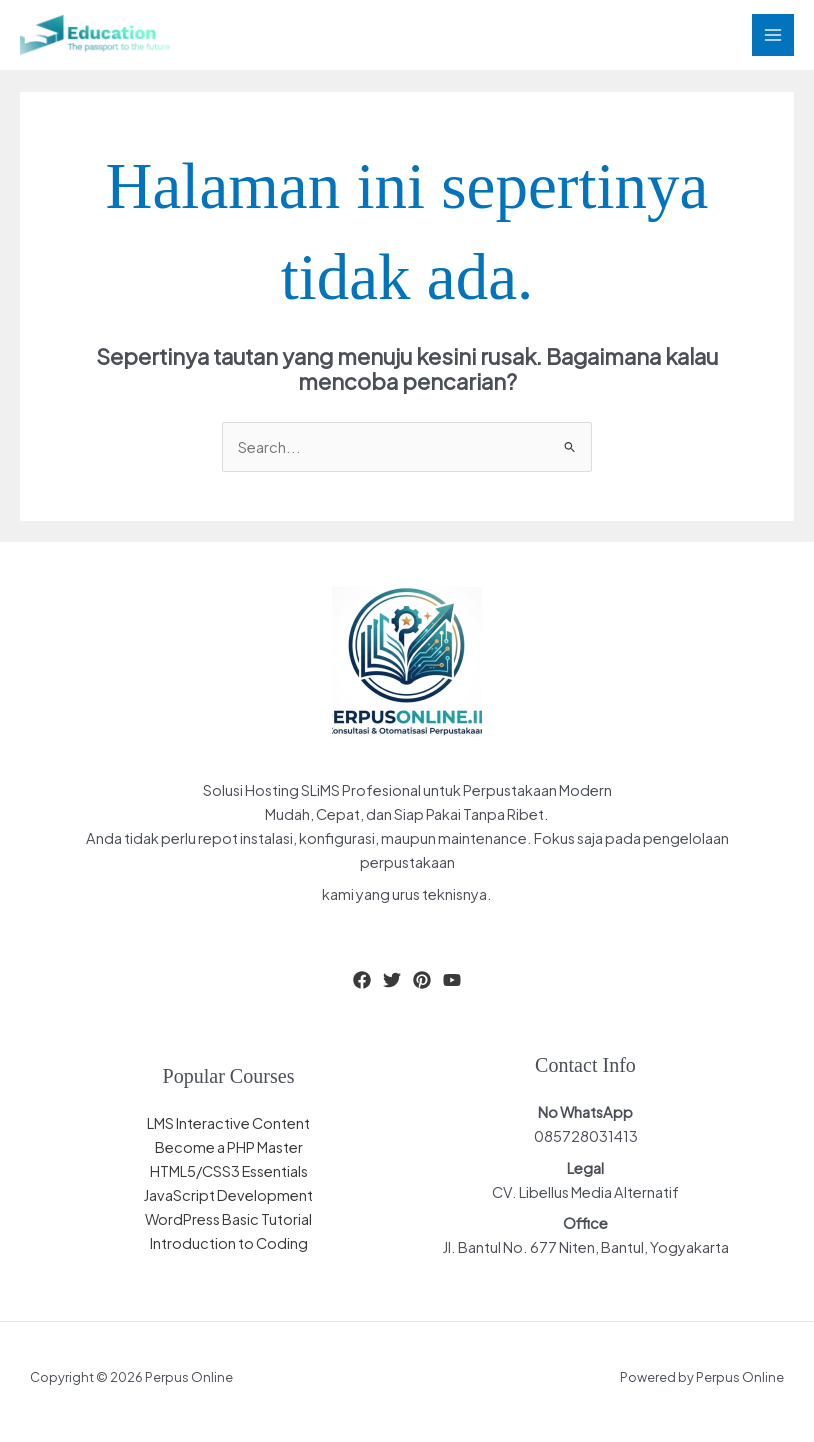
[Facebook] (362, 980)
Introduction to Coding (229, 1243)
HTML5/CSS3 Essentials (229, 1171)
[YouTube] (452, 980)
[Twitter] (392, 980)
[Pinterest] (422, 980)
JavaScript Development (228, 1195)
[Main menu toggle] (773, 35)
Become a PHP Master (229, 1147)
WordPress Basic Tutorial (228, 1219)
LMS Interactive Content (228, 1123)
